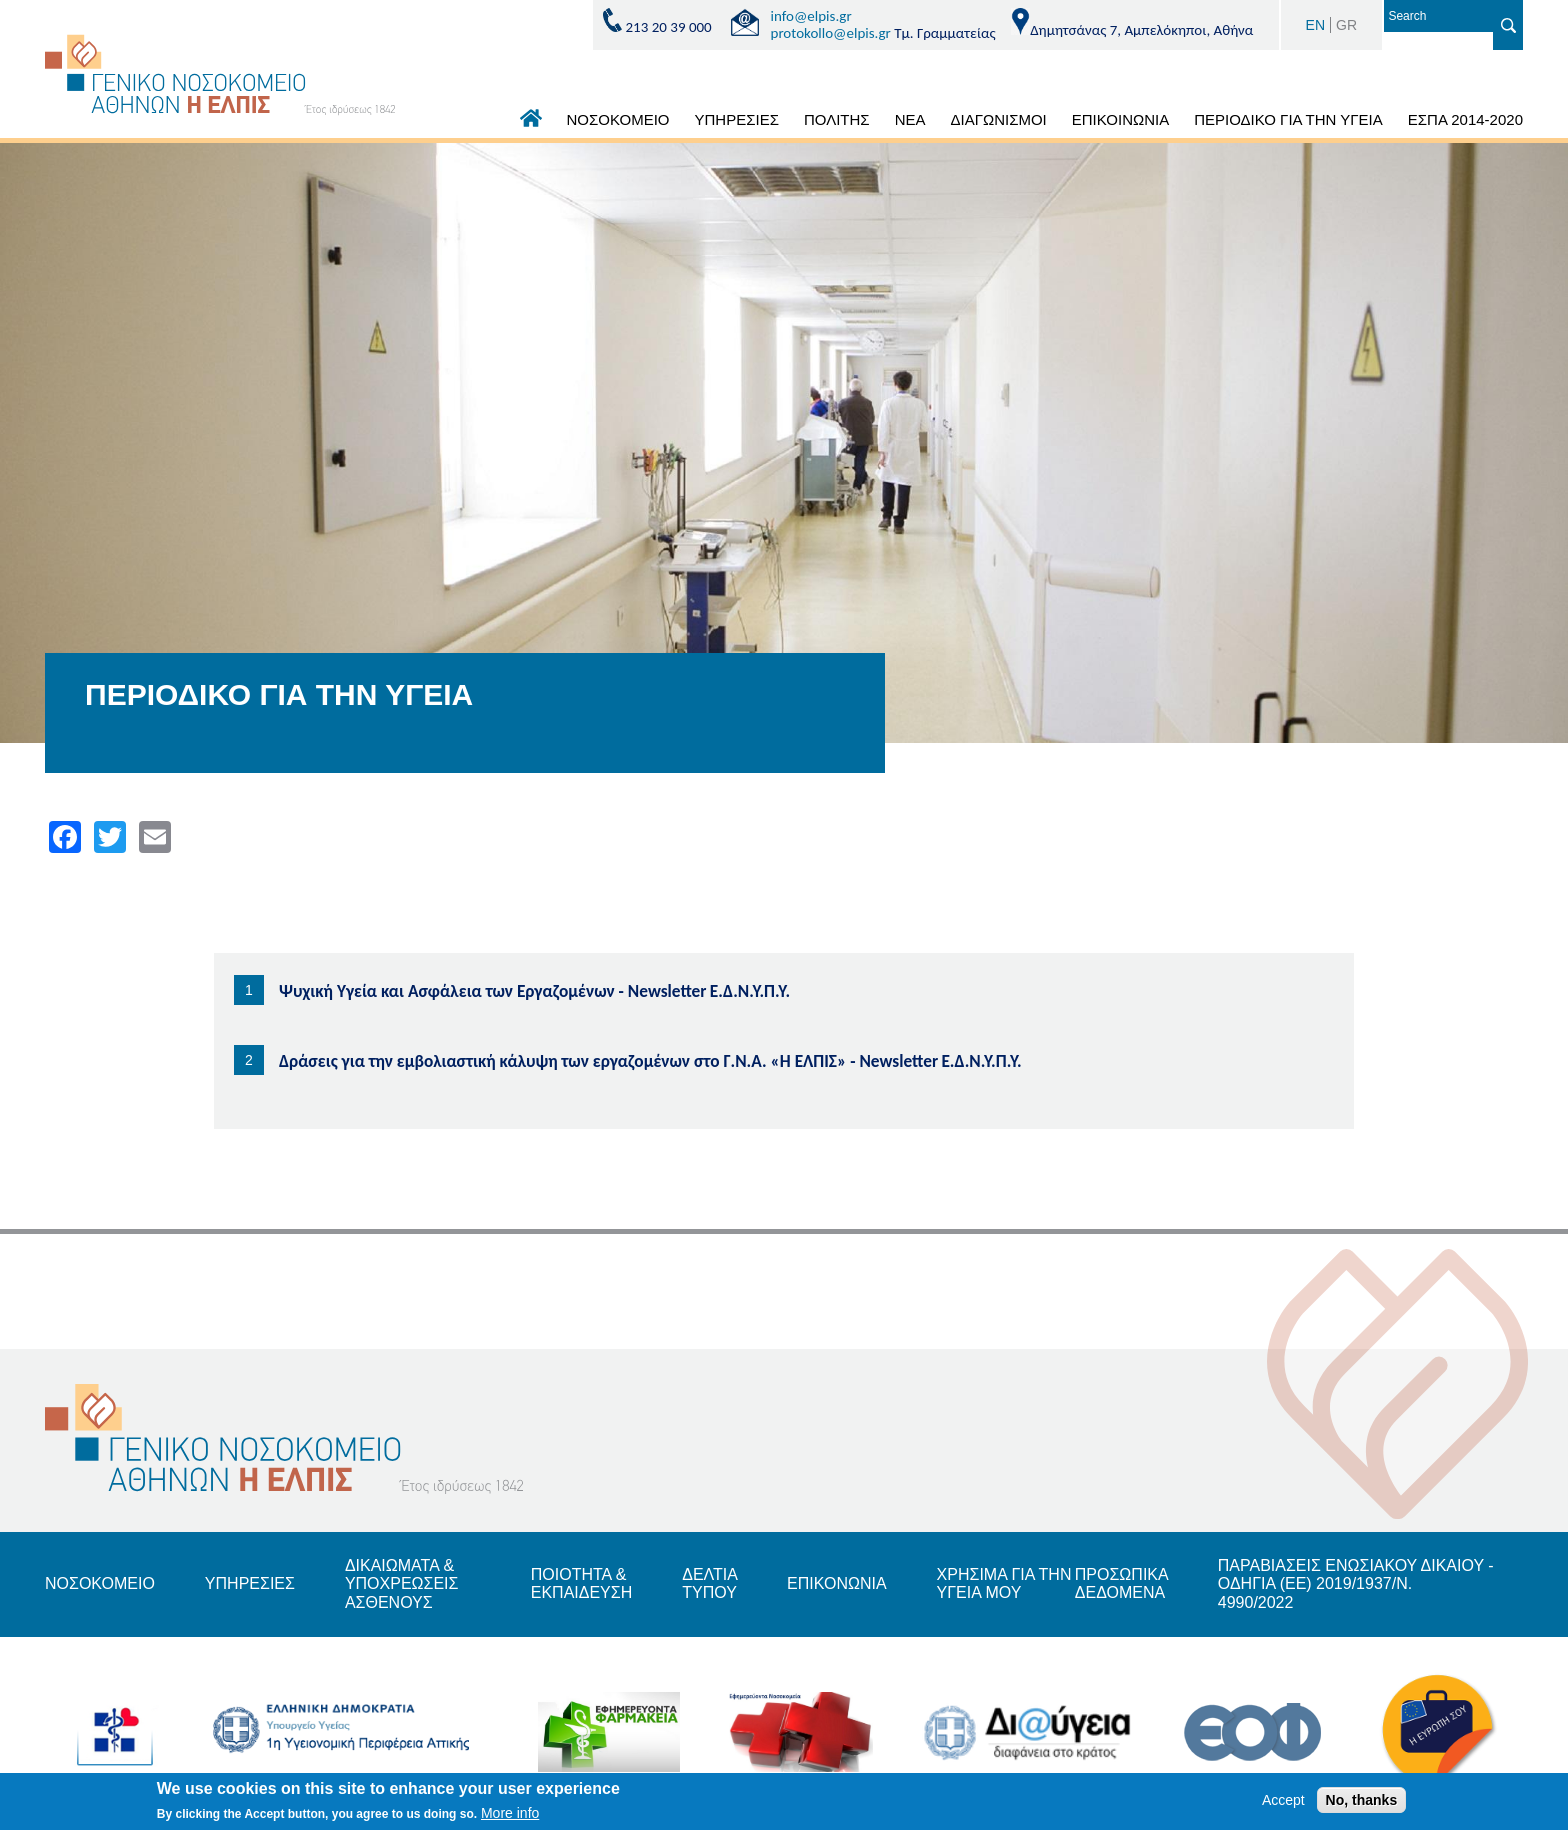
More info (510, 1816)
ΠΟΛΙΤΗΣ (837, 119)
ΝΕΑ (910, 119)
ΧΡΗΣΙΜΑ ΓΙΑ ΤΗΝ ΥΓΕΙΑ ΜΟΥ (1004, 1583)
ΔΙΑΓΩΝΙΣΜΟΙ (998, 119)
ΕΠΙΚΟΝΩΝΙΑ (836, 1583)
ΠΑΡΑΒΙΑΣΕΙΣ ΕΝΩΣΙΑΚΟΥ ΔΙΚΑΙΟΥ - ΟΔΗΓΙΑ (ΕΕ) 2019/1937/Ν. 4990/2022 (1356, 1584)
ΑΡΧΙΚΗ (531, 123)
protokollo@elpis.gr (831, 33)
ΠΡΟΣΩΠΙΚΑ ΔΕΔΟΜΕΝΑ (1121, 1583)
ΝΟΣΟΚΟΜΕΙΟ (618, 119)
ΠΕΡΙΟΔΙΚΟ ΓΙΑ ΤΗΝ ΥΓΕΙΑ (1288, 119)
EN (1315, 25)
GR (1346, 25)
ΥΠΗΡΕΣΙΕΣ (737, 119)
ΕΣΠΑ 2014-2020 (1465, 119)
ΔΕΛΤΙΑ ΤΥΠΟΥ (709, 1583)
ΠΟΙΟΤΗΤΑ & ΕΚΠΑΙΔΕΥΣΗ (582, 1583)
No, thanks (1362, 1803)
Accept (1283, 1803)
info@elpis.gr (811, 16)
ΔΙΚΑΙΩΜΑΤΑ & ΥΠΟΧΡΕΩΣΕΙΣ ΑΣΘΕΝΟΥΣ (402, 1584)
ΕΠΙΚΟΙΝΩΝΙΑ (1120, 119)
